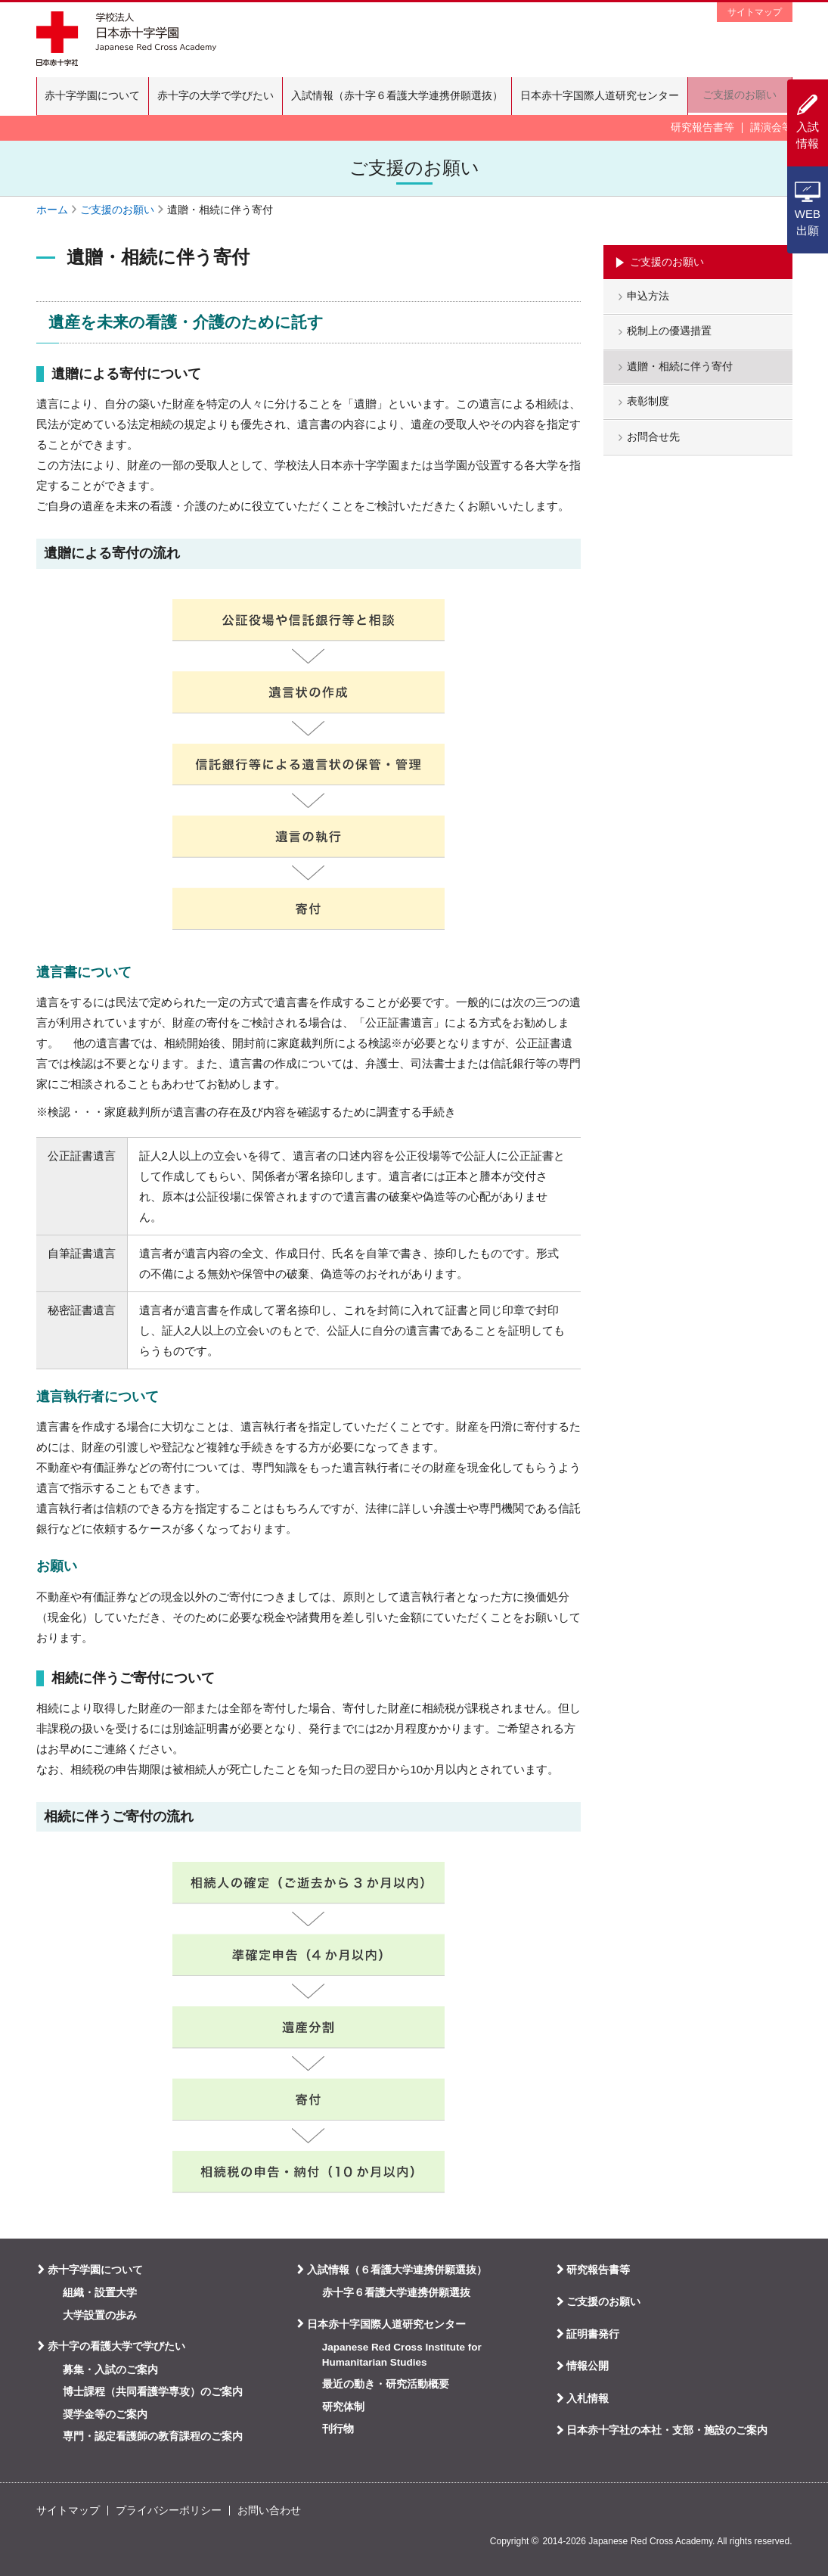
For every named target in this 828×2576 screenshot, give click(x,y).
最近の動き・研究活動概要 (385, 2384)
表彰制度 (649, 405)
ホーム (52, 210)
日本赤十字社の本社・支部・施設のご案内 (667, 2430)
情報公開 (587, 2366)
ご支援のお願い (745, 95)
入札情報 (587, 2398)
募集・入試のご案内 (110, 2370)
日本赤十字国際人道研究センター (608, 95)
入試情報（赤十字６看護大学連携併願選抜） (404, 95)
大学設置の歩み (100, 2315)
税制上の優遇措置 (670, 334)
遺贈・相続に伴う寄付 (680, 369)
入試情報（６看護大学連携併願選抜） (397, 2270)
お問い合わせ (269, 2510)
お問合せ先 (654, 440)
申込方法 (649, 297)
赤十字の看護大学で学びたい (116, 2346)
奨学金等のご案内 (105, 2414)
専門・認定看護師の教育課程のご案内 (153, 2436)
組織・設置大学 (100, 2292)
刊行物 (338, 2429)
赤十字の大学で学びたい (219, 95)
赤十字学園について (93, 95)
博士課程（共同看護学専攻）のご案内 (153, 2391)
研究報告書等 (702, 127)
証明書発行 (592, 2334)
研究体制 (343, 2407)
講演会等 (771, 127)
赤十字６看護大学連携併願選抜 (396, 2292)
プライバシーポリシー (169, 2510)
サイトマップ (754, 12)
